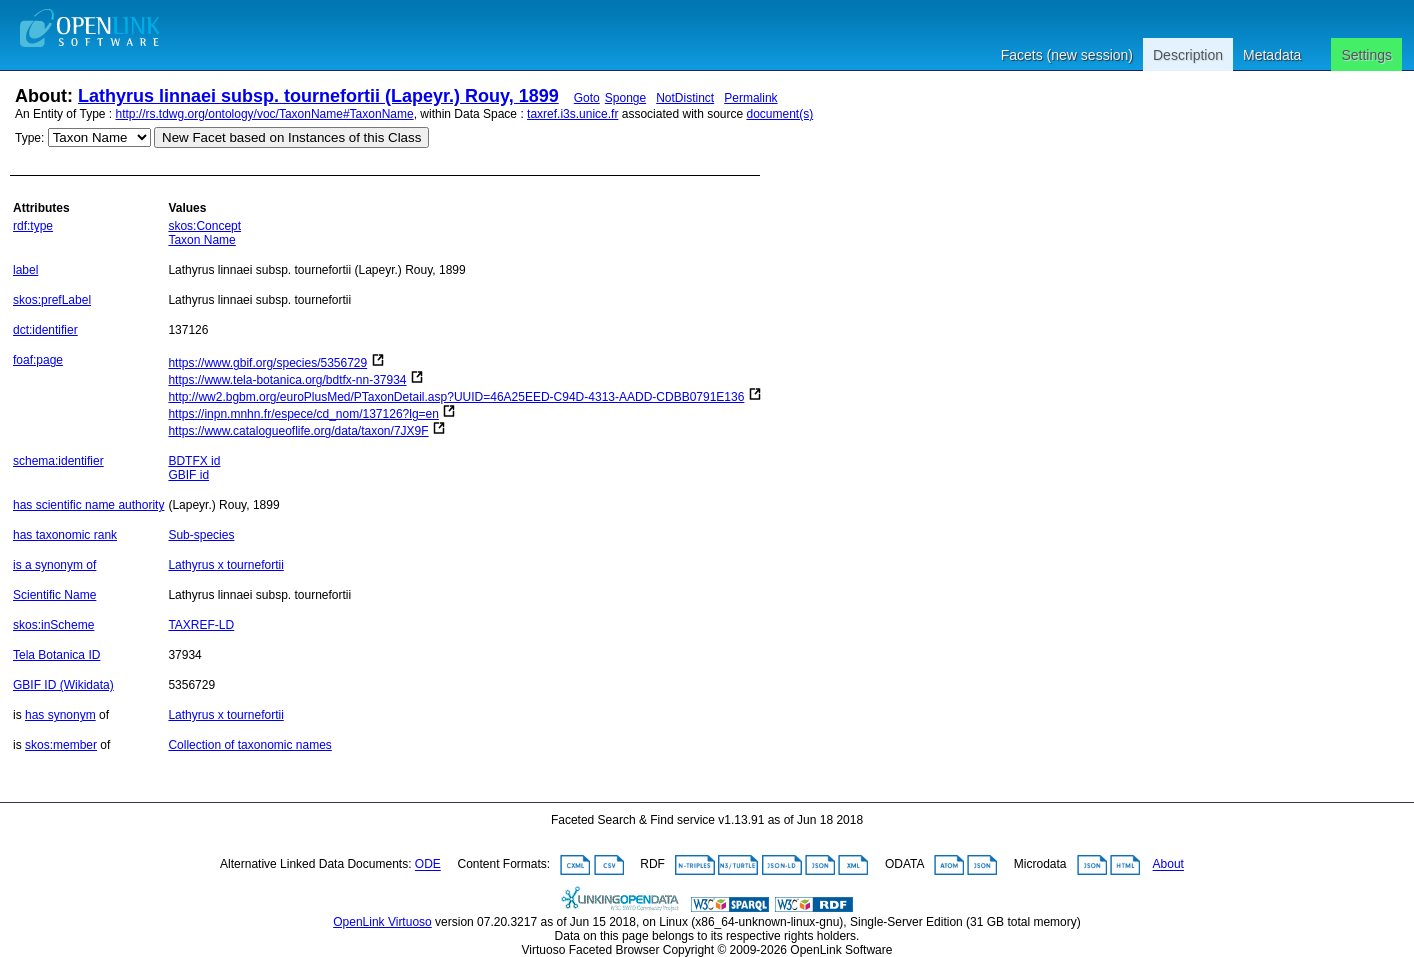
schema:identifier (58, 461)
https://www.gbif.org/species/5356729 (267, 363)
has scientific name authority (88, 505)
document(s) (779, 114)
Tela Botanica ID (56, 655)
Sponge (625, 98)
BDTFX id (194, 461)
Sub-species (201, 535)
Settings (1366, 55)
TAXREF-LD (201, 625)
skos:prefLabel (52, 300)
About (1168, 865)
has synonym (60, 715)
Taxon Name (201, 240)
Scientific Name (54, 595)
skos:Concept (204, 226)
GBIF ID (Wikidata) (63, 685)
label (25, 270)
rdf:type (33, 226)
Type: (29, 138)
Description (1188, 55)
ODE (428, 865)
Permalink (750, 98)
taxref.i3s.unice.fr (572, 114)
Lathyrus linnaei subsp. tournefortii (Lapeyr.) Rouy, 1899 (318, 96)
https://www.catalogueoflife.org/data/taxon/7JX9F (298, 431)
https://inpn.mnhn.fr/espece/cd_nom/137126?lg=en (303, 414)
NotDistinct (685, 98)
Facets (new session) (1067, 55)
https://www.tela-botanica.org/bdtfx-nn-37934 (287, 380)
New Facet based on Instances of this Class (291, 137)
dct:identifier (45, 330)
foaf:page (38, 360)
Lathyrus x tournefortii (225, 565)
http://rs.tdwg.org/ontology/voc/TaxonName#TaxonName (265, 114)
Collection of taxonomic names (249, 745)
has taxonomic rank (65, 535)
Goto (587, 98)
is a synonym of (54, 565)
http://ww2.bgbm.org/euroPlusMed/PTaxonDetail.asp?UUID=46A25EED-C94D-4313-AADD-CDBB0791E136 (456, 397)
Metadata (1272, 55)
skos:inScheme (53, 625)
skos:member (61, 745)
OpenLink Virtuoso (382, 922)
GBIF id (188, 475)
